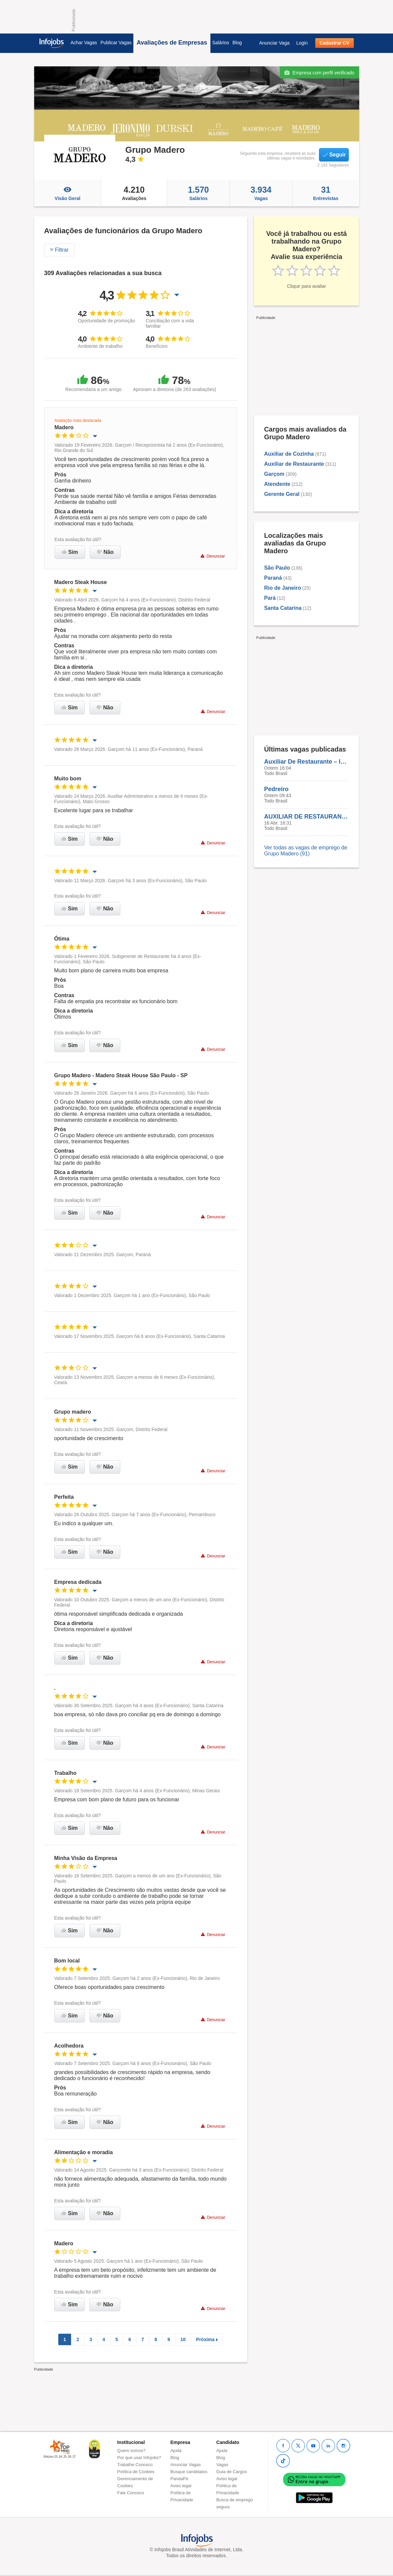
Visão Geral (68, 193)
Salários (220, 42)
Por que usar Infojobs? (139, 2457)
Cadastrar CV (334, 43)
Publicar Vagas (116, 42)
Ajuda (176, 2450)
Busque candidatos (189, 2471)
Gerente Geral (282, 494)
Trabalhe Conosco (135, 2464)
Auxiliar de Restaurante (294, 464)
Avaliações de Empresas (172, 42)
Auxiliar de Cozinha (289, 454)
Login (302, 43)
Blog (237, 42)
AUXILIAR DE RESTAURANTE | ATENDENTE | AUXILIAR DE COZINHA (306, 816)
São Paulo (277, 568)
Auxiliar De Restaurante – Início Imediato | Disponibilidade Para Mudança (306, 761)
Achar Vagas (84, 42)
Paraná (273, 578)
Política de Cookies (135, 2471)
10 (183, 2339)
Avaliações (134, 193)
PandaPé (180, 2478)
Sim (70, 552)
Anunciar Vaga (274, 43)
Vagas (261, 193)
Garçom (274, 474)
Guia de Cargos (231, 2471)
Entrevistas (325, 193)
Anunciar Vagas (186, 2464)
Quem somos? (131, 2450)
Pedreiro (276, 789)
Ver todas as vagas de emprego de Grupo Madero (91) (305, 850)
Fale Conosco (130, 2492)
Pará (270, 598)
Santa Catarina (283, 608)
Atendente (277, 484)
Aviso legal (181, 2485)
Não (105, 552)
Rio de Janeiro (282, 588)
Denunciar (212, 556)
